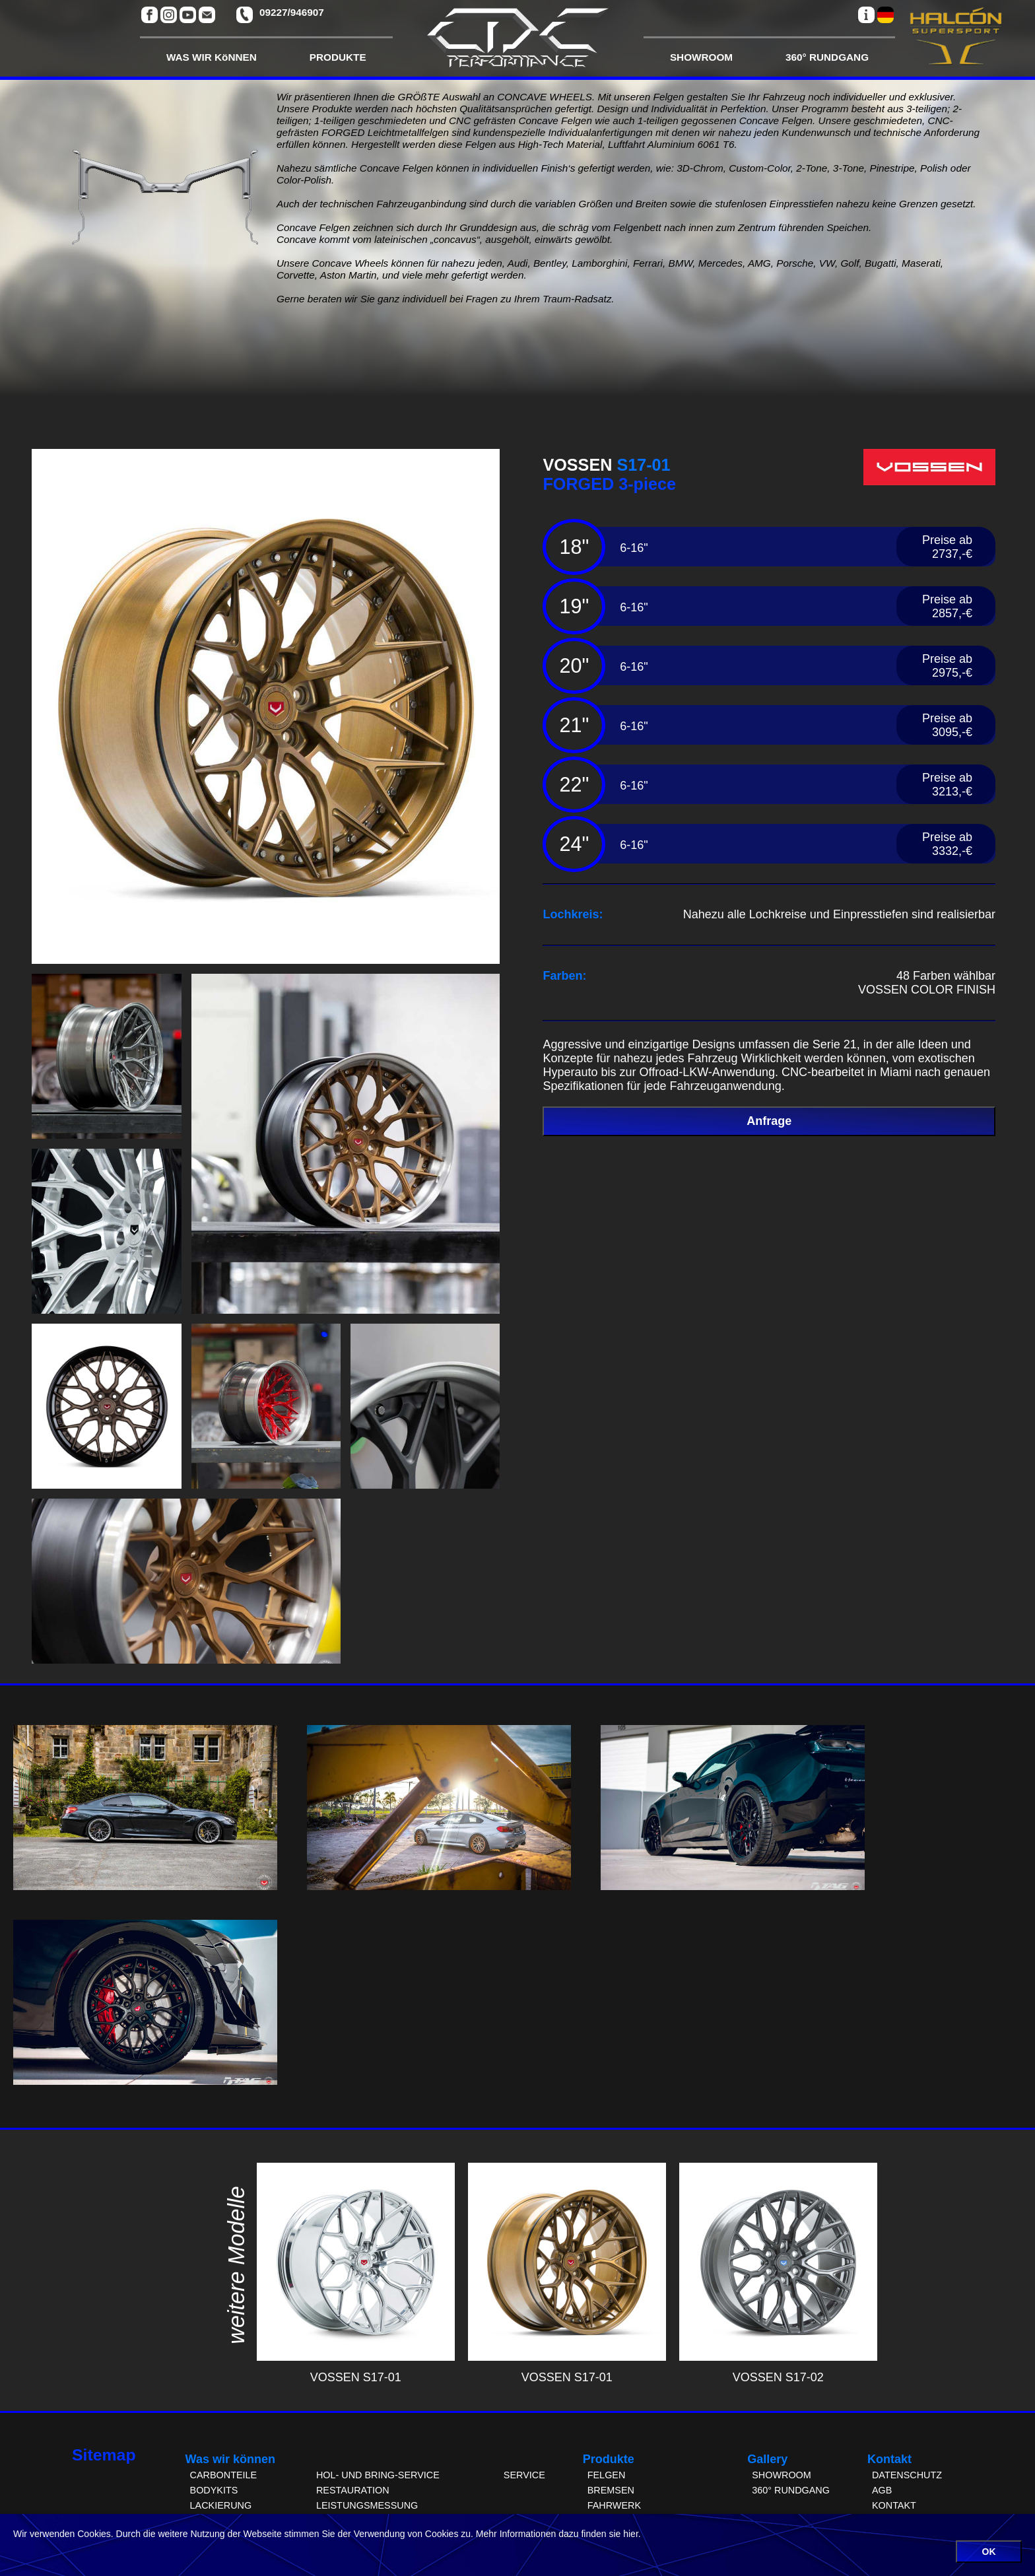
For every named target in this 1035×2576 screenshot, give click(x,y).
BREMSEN (610, 2490)
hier (630, 2533)
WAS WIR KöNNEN (211, 57)
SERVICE (524, 2475)
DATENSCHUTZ (907, 2475)
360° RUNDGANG (827, 57)
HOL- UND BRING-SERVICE (378, 2475)
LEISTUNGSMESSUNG (367, 2505)
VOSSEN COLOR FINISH (926, 989)
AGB (882, 2490)
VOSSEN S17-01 (356, 2370)
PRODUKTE (338, 57)
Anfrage (769, 1121)
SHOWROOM (701, 57)
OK (989, 2551)
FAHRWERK (614, 2505)
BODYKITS (214, 2490)
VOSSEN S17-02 (778, 2370)
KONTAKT (894, 2505)
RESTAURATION (352, 2490)
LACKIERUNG (221, 2505)
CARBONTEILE (223, 2475)
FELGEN (606, 2475)
